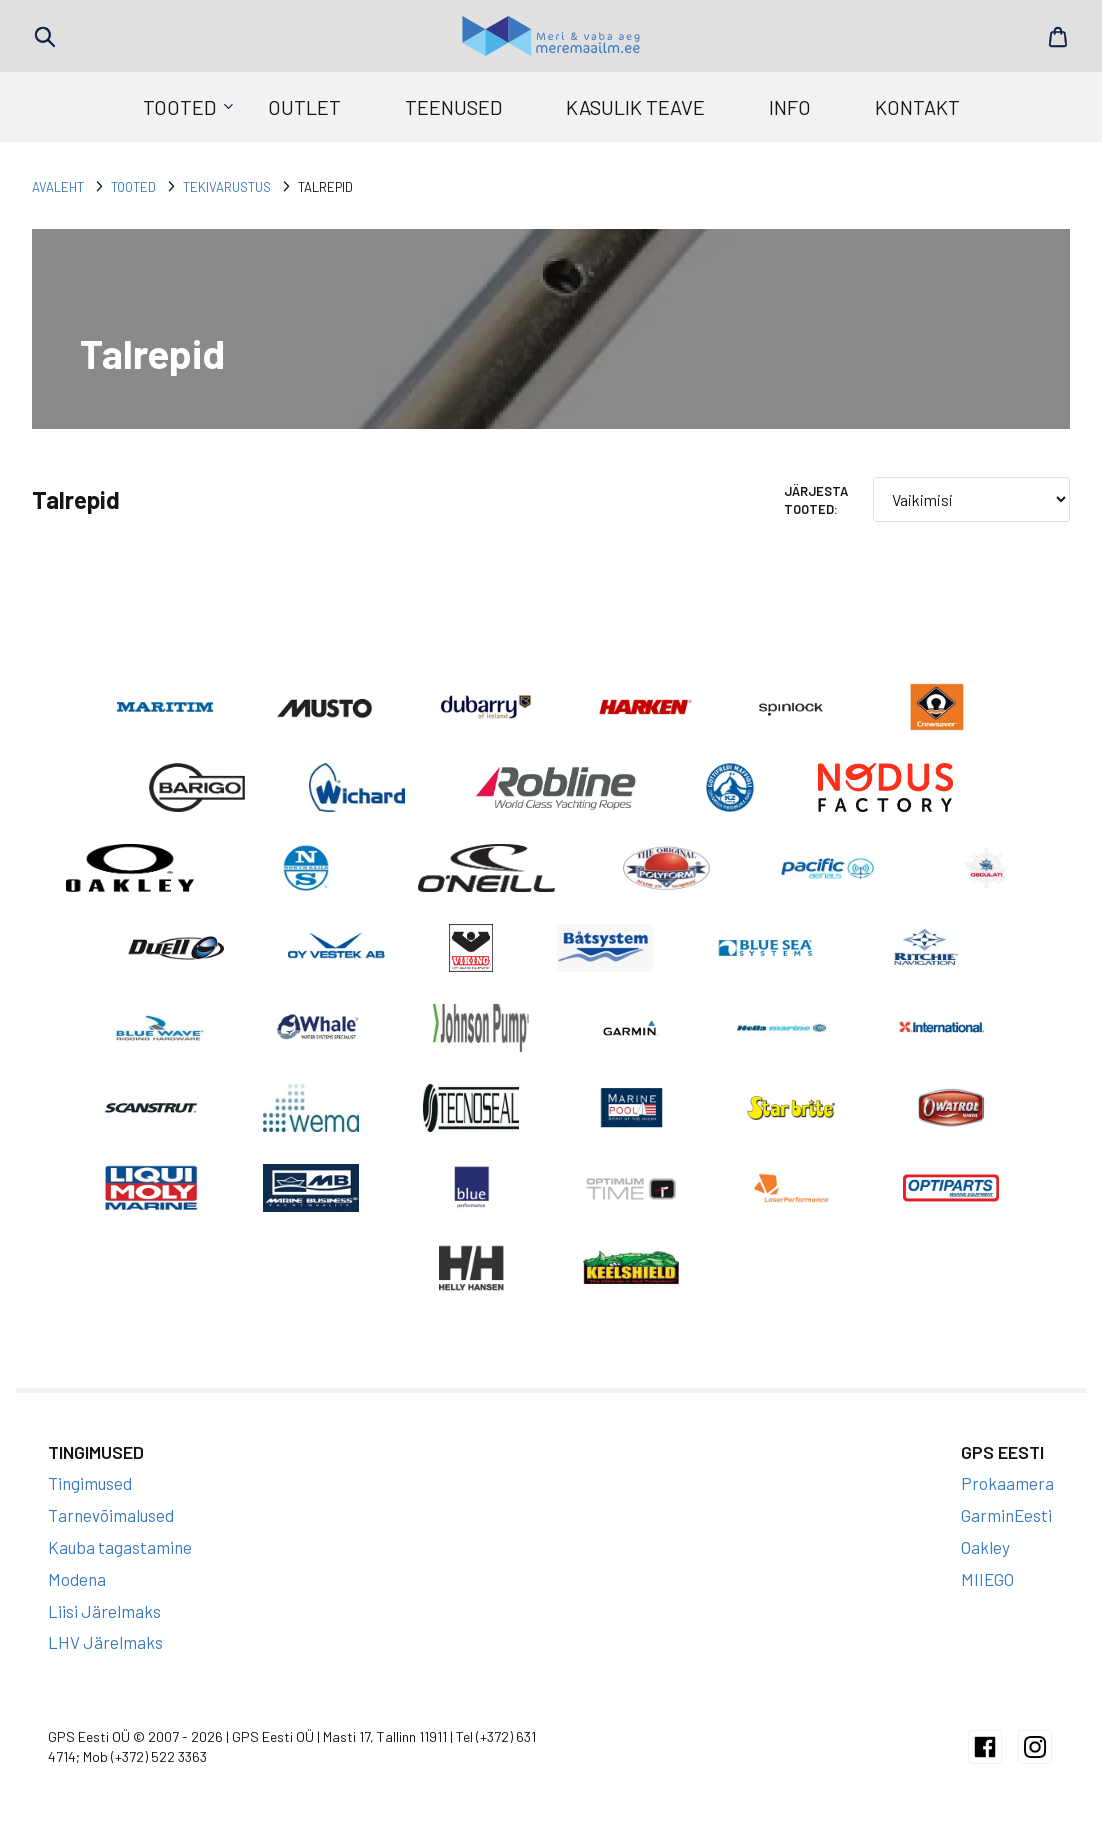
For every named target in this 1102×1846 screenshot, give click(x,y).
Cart (1057, 37)
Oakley (985, 1562)
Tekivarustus (227, 187)
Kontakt (917, 107)
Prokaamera (1007, 1499)
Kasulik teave (635, 107)
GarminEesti (1006, 1531)
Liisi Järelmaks (104, 1626)
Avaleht (58, 187)
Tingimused (90, 1499)
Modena (77, 1594)
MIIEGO (987, 1594)
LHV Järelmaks (105, 1658)
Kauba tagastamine (120, 1562)
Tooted (179, 107)
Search (45, 37)
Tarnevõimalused (111, 1531)
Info (790, 107)
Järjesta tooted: (816, 500)
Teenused (453, 107)
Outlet (304, 107)
